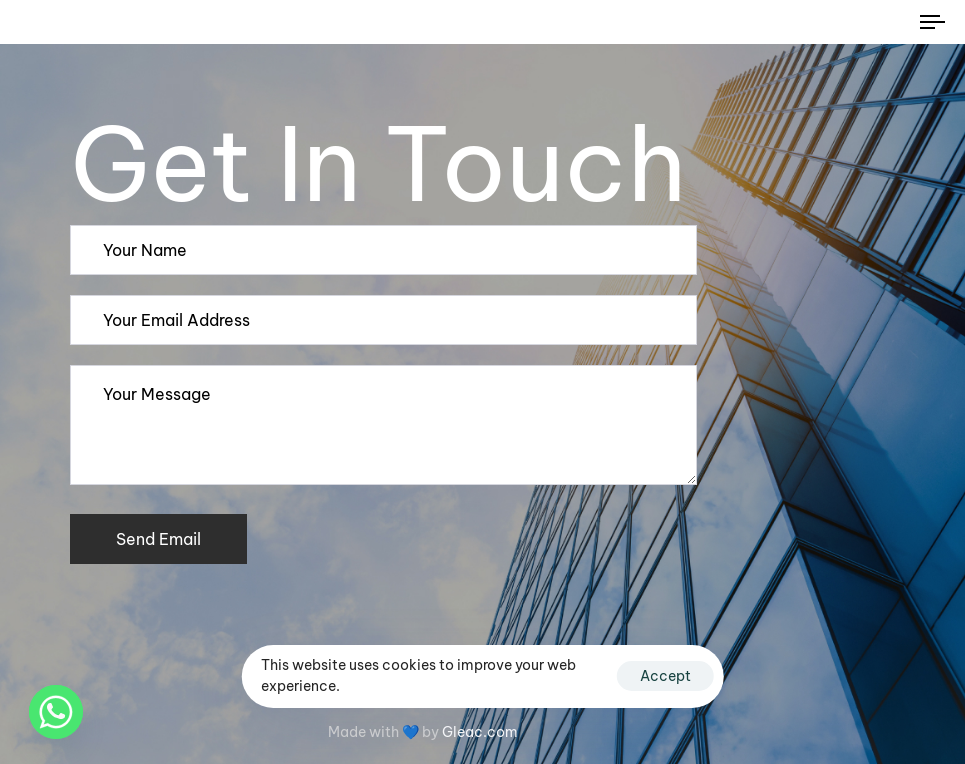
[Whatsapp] (56, 712)
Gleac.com (480, 732)
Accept (665, 676)
